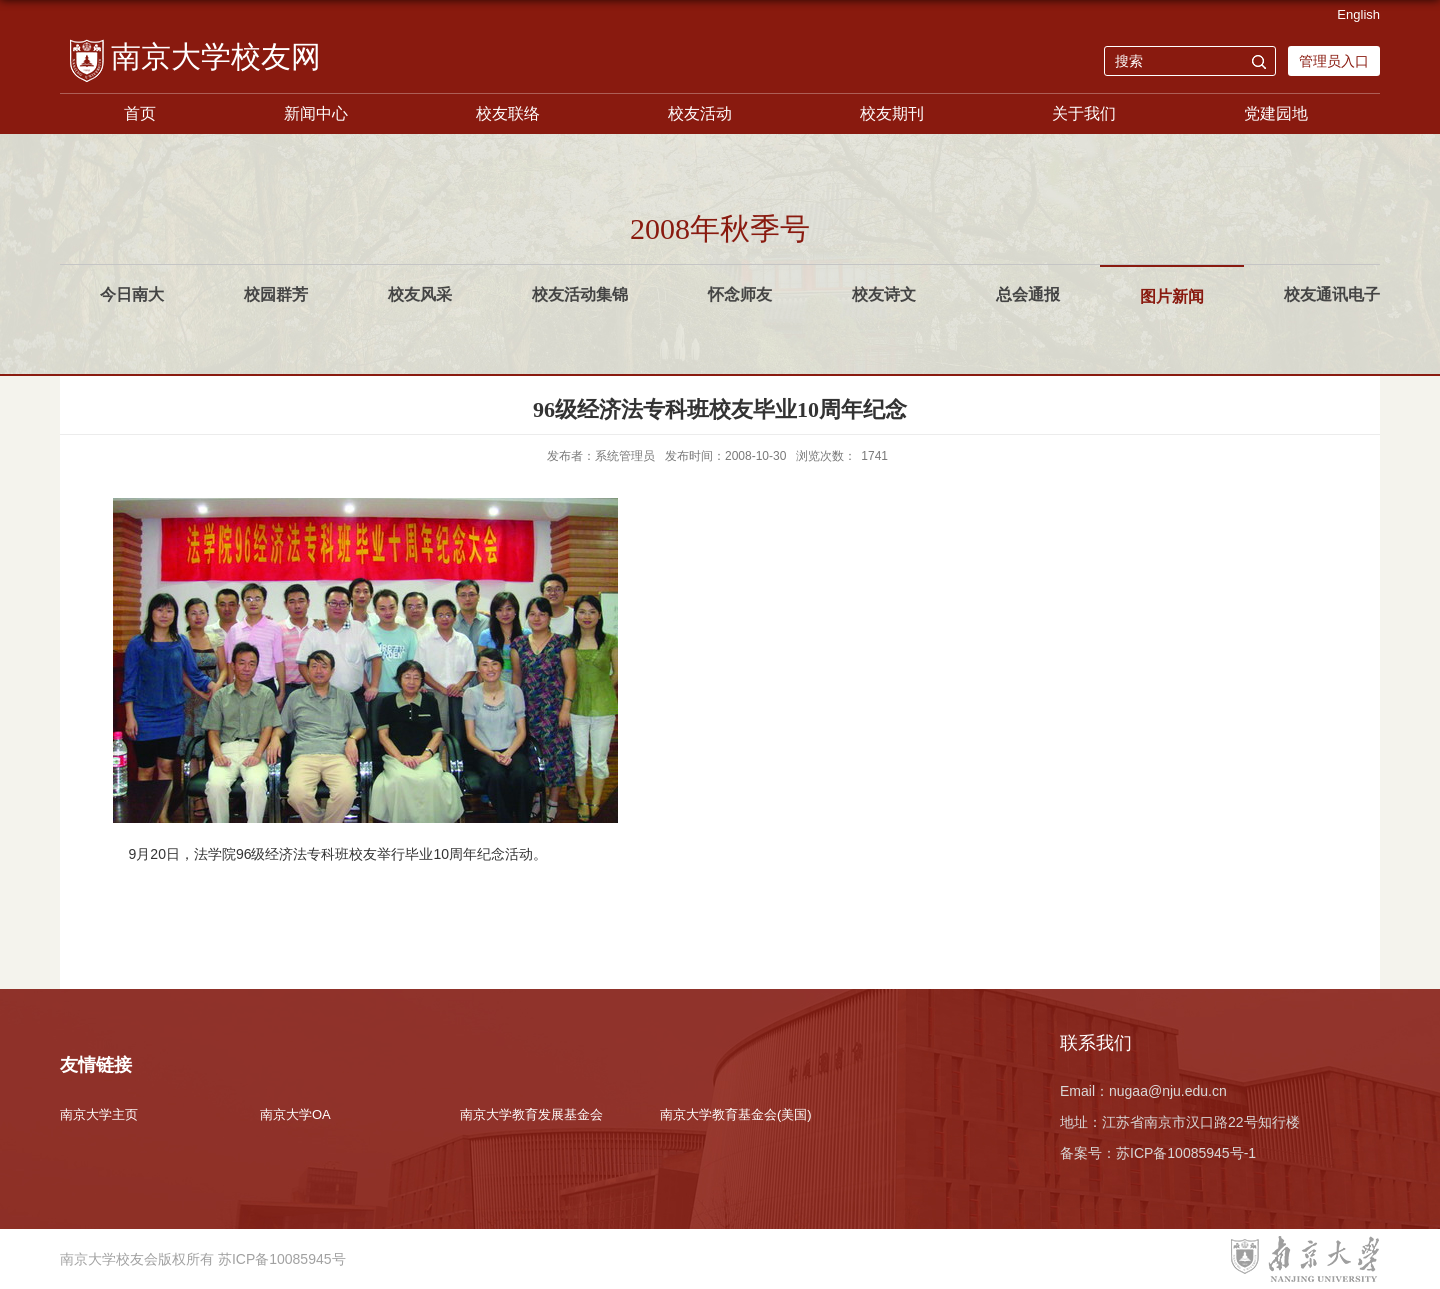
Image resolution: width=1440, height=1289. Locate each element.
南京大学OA (295, 1114)
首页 (140, 113)
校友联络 (508, 113)
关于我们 (1084, 113)
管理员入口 (1334, 61)
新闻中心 (316, 113)
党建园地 (1276, 113)
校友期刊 (892, 113)
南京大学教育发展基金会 (531, 1114)
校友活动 (700, 113)
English (1358, 14)
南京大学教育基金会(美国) (736, 1114)
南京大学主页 (99, 1114)
